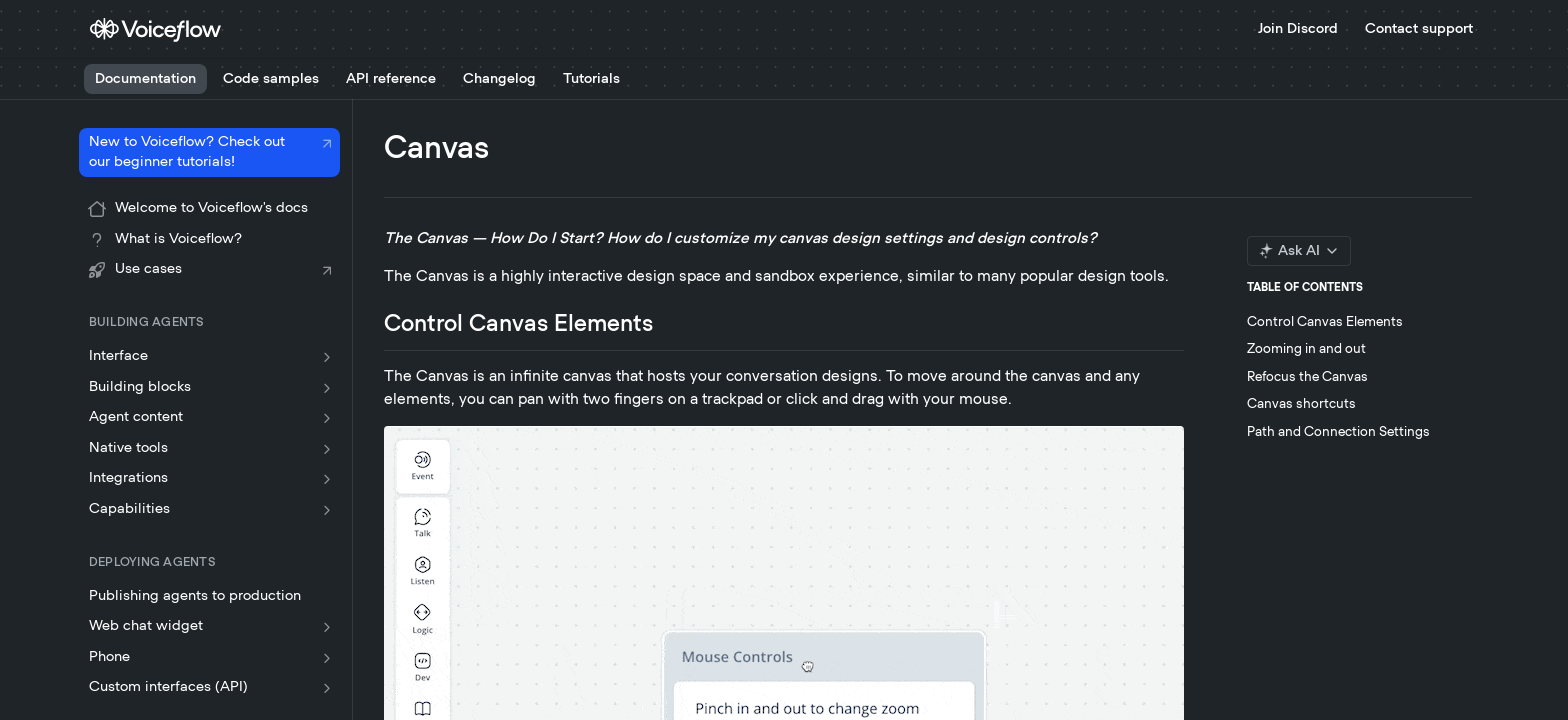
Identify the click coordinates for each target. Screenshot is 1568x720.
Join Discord (1298, 29)
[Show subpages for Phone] (327, 658)
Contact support (1419, 29)
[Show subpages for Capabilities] (327, 510)
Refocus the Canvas (1307, 377)
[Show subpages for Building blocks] (327, 388)
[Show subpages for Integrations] (327, 479)
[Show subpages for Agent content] (327, 418)
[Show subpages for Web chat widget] (327, 627)
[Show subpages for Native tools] (327, 449)
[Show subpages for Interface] (327, 357)
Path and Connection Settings (1338, 432)
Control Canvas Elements (1325, 322)
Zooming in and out (1306, 349)
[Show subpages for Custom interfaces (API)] (327, 688)
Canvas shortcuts (1301, 404)
